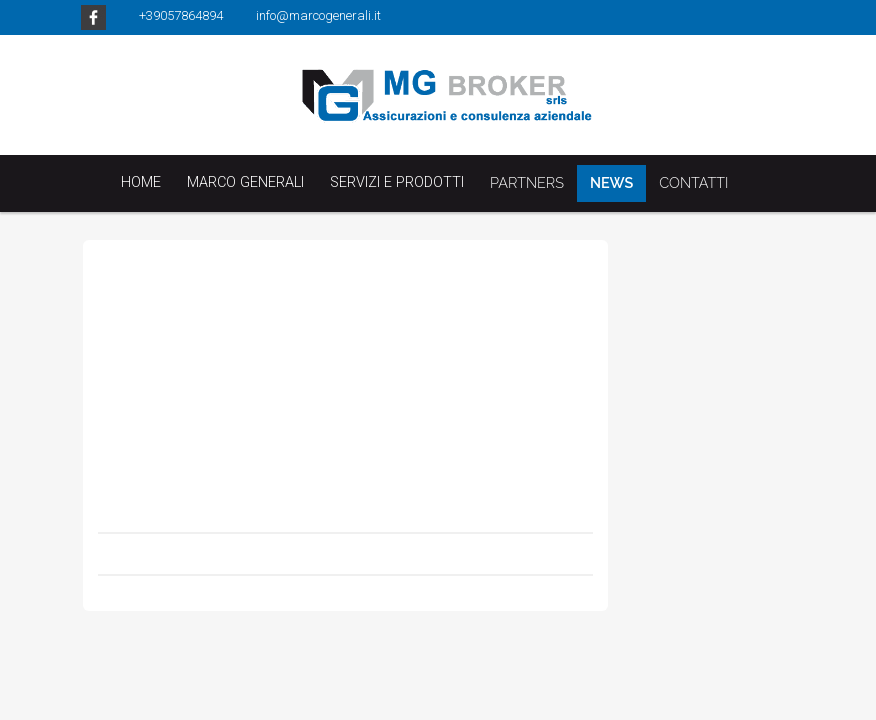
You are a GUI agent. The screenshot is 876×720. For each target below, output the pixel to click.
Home (141, 182)
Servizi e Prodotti (397, 182)
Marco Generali (245, 182)
